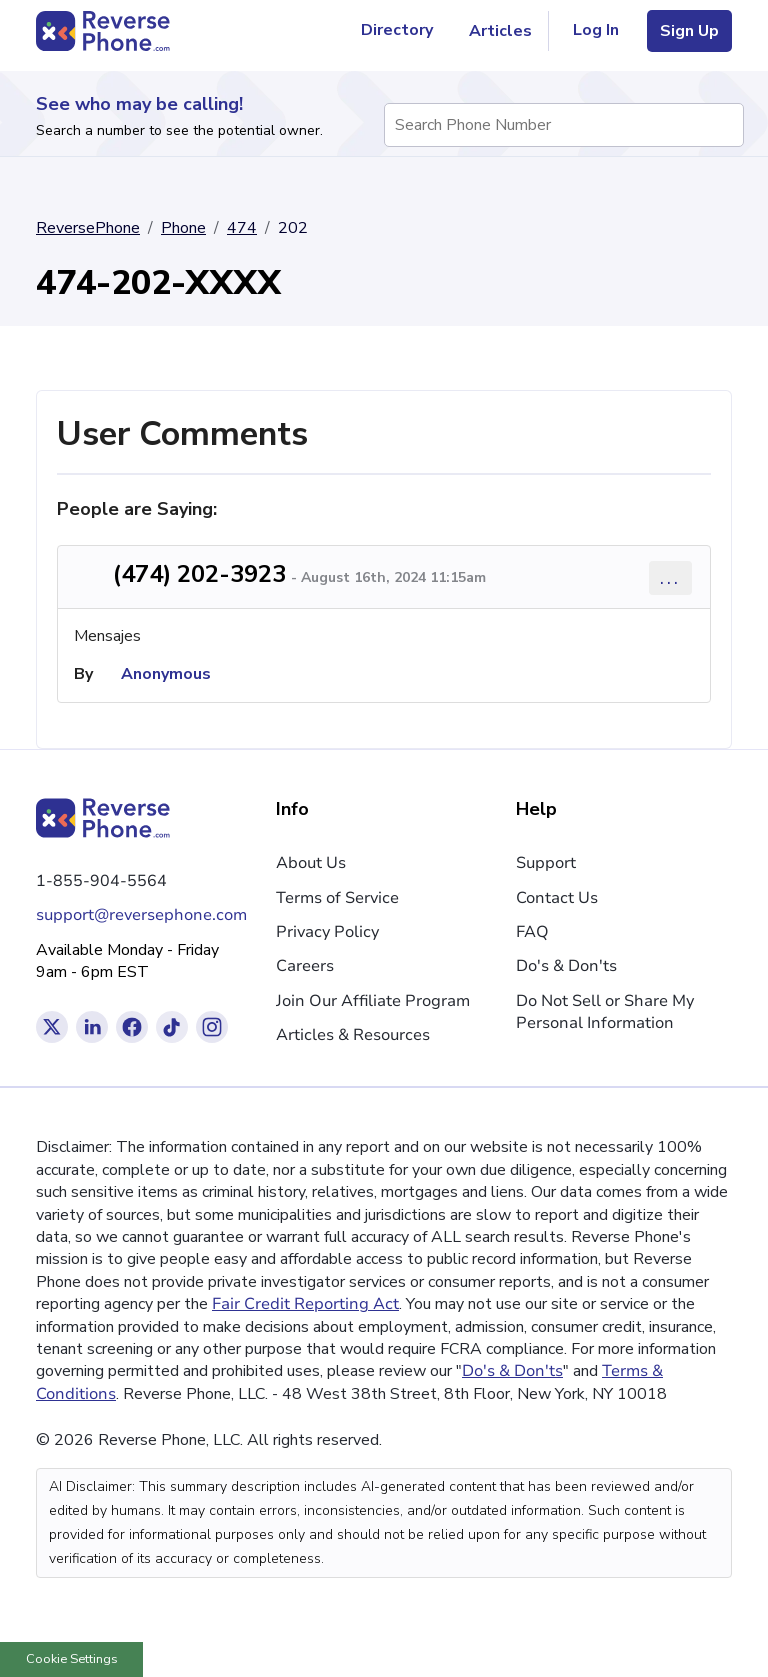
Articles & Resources (353, 1035)
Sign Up (689, 31)
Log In (596, 30)
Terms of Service (337, 898)
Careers (305, 966)
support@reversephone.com (141, 915)
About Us (311, 863)
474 (242, 228)
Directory (405, 31)
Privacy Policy (327, 932)
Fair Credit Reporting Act (305, 1304)
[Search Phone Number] (719, 125)
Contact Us (557, 898)
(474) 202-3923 (199, 574)
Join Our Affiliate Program (373, 1001)
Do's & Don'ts (566, 966)
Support (546, 863)
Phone (183, 228)
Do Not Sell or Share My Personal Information (605, 1012)
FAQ (532, 932)
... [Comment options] (670, 577)
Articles (500, 31)
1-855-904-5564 (101, 881)
